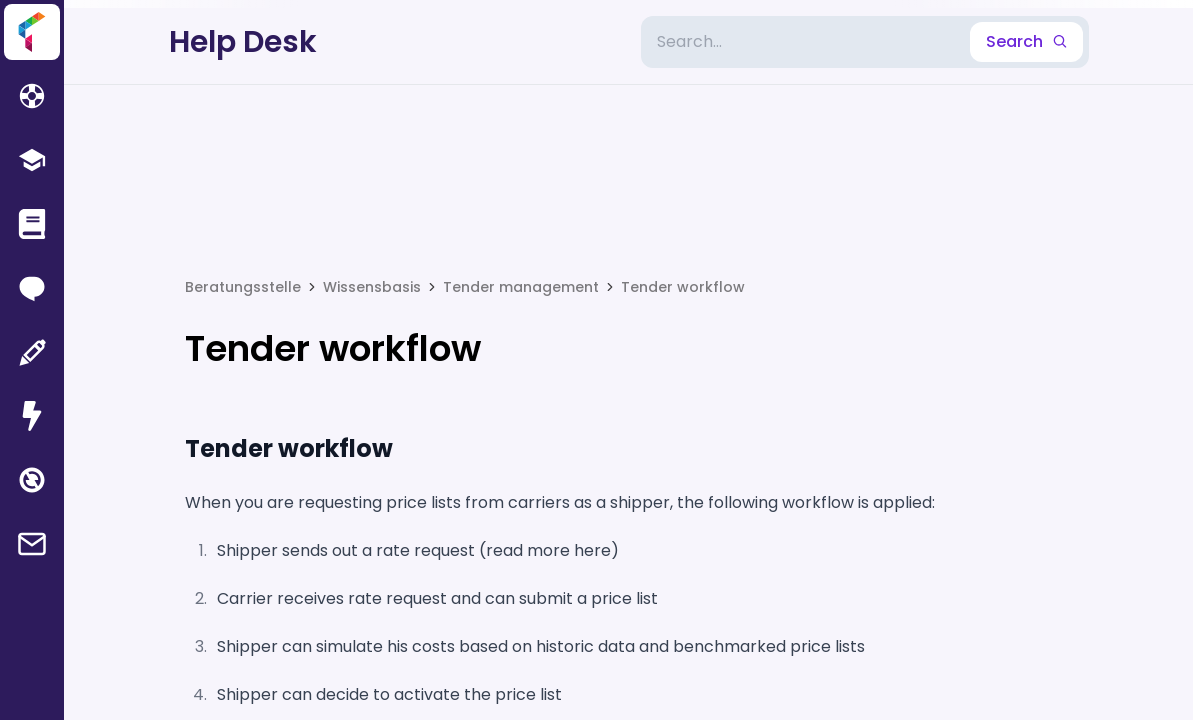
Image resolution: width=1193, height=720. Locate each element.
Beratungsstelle (243, 287)
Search (1026, 41)
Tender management (521, 287)
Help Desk (243, 42)
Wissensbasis (372, 287)
